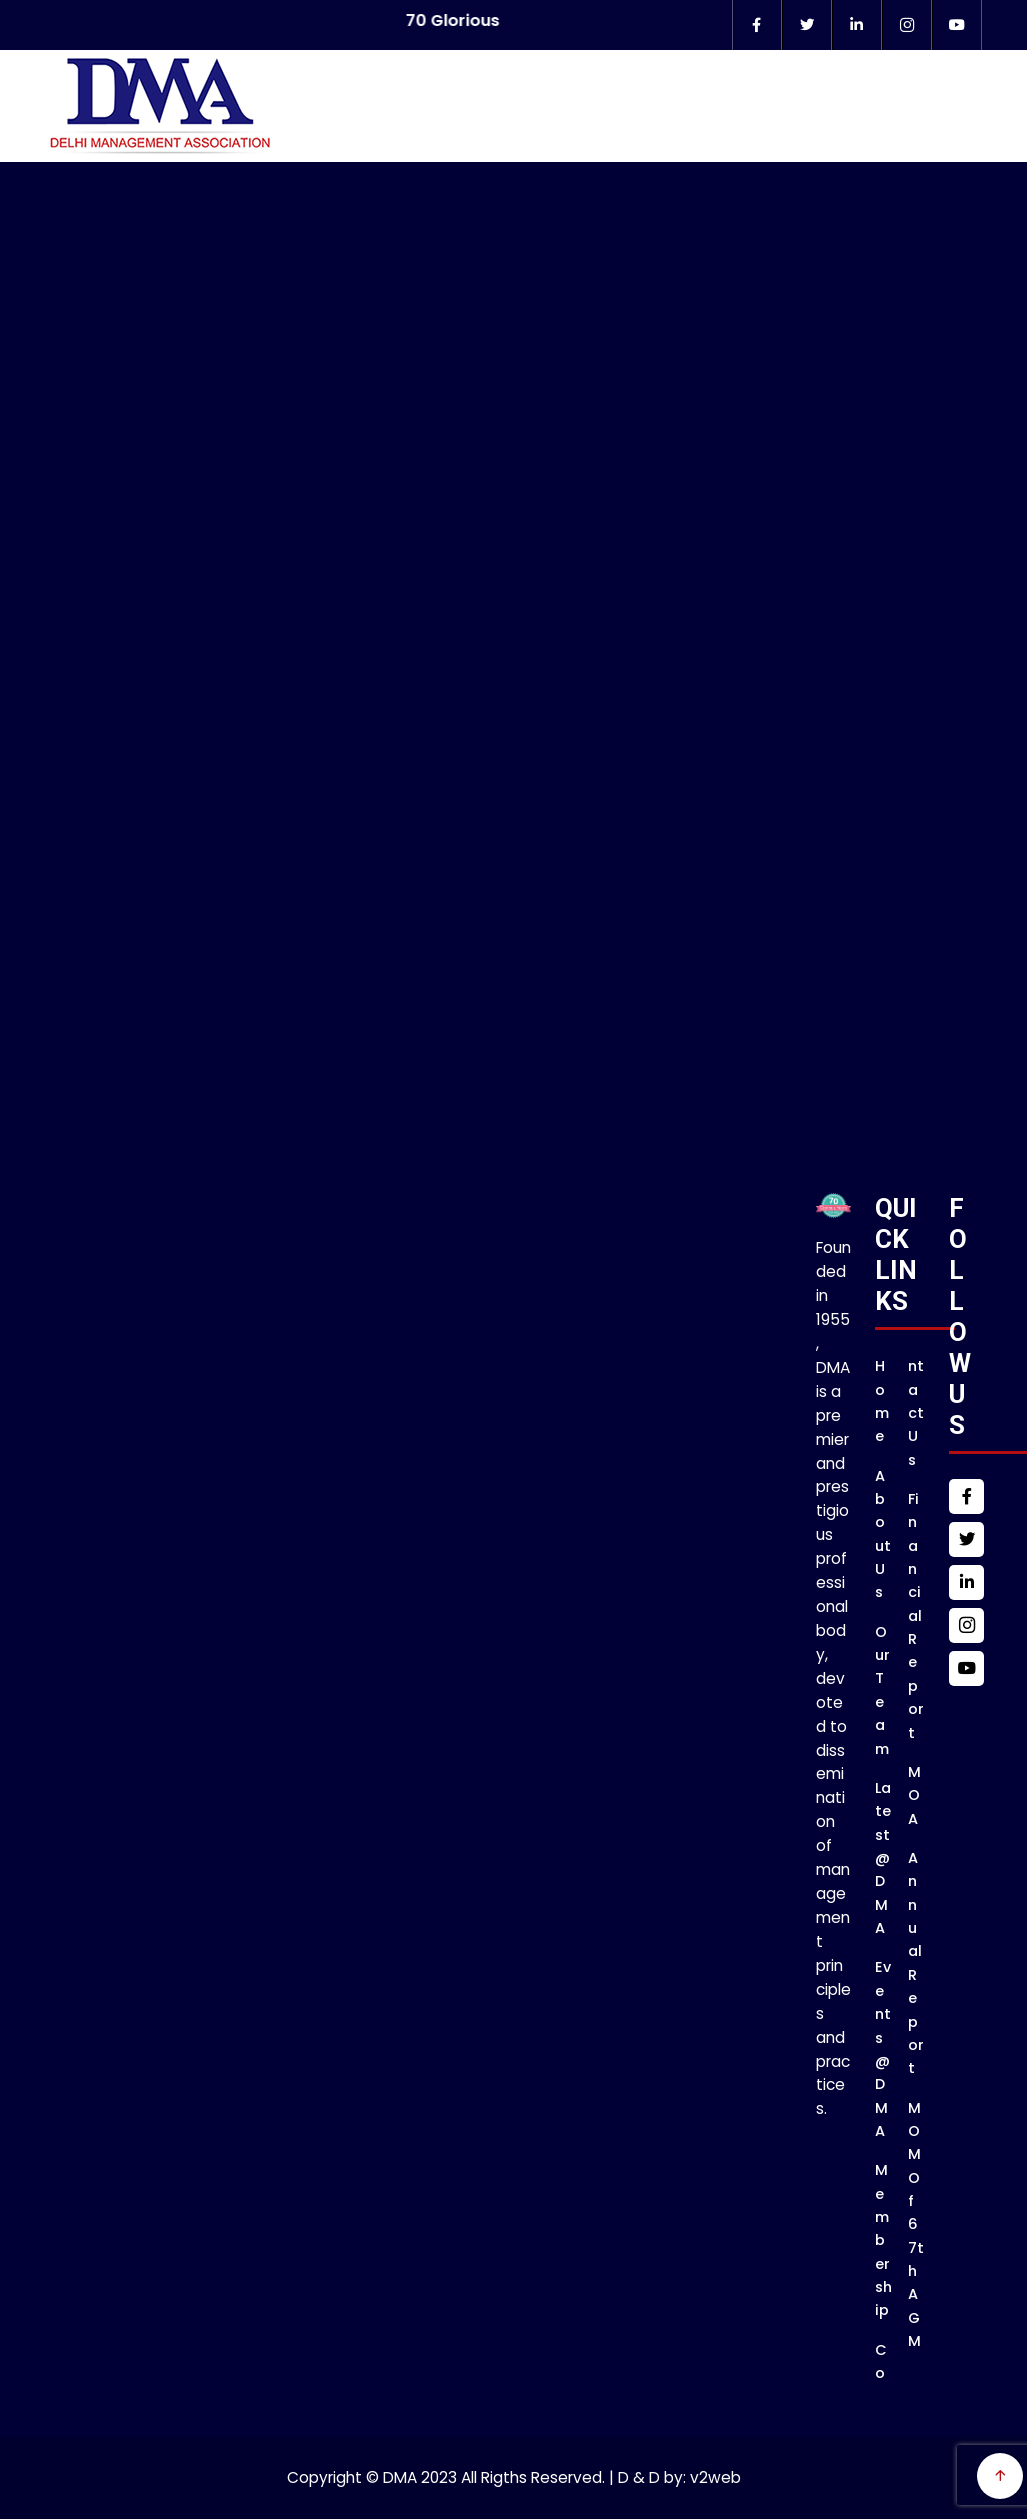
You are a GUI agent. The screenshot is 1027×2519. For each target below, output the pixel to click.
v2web (715, 2477)
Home (882, 1401)
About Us (883, 1534)
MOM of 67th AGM (916, 2225)
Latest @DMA (883, 1858)
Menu (985, 141)
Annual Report (916, 1963)
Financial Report (916, 1616)
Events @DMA (883, 2049)
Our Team (882, 1690)
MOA (914, 1795)
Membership (883, 2240)
